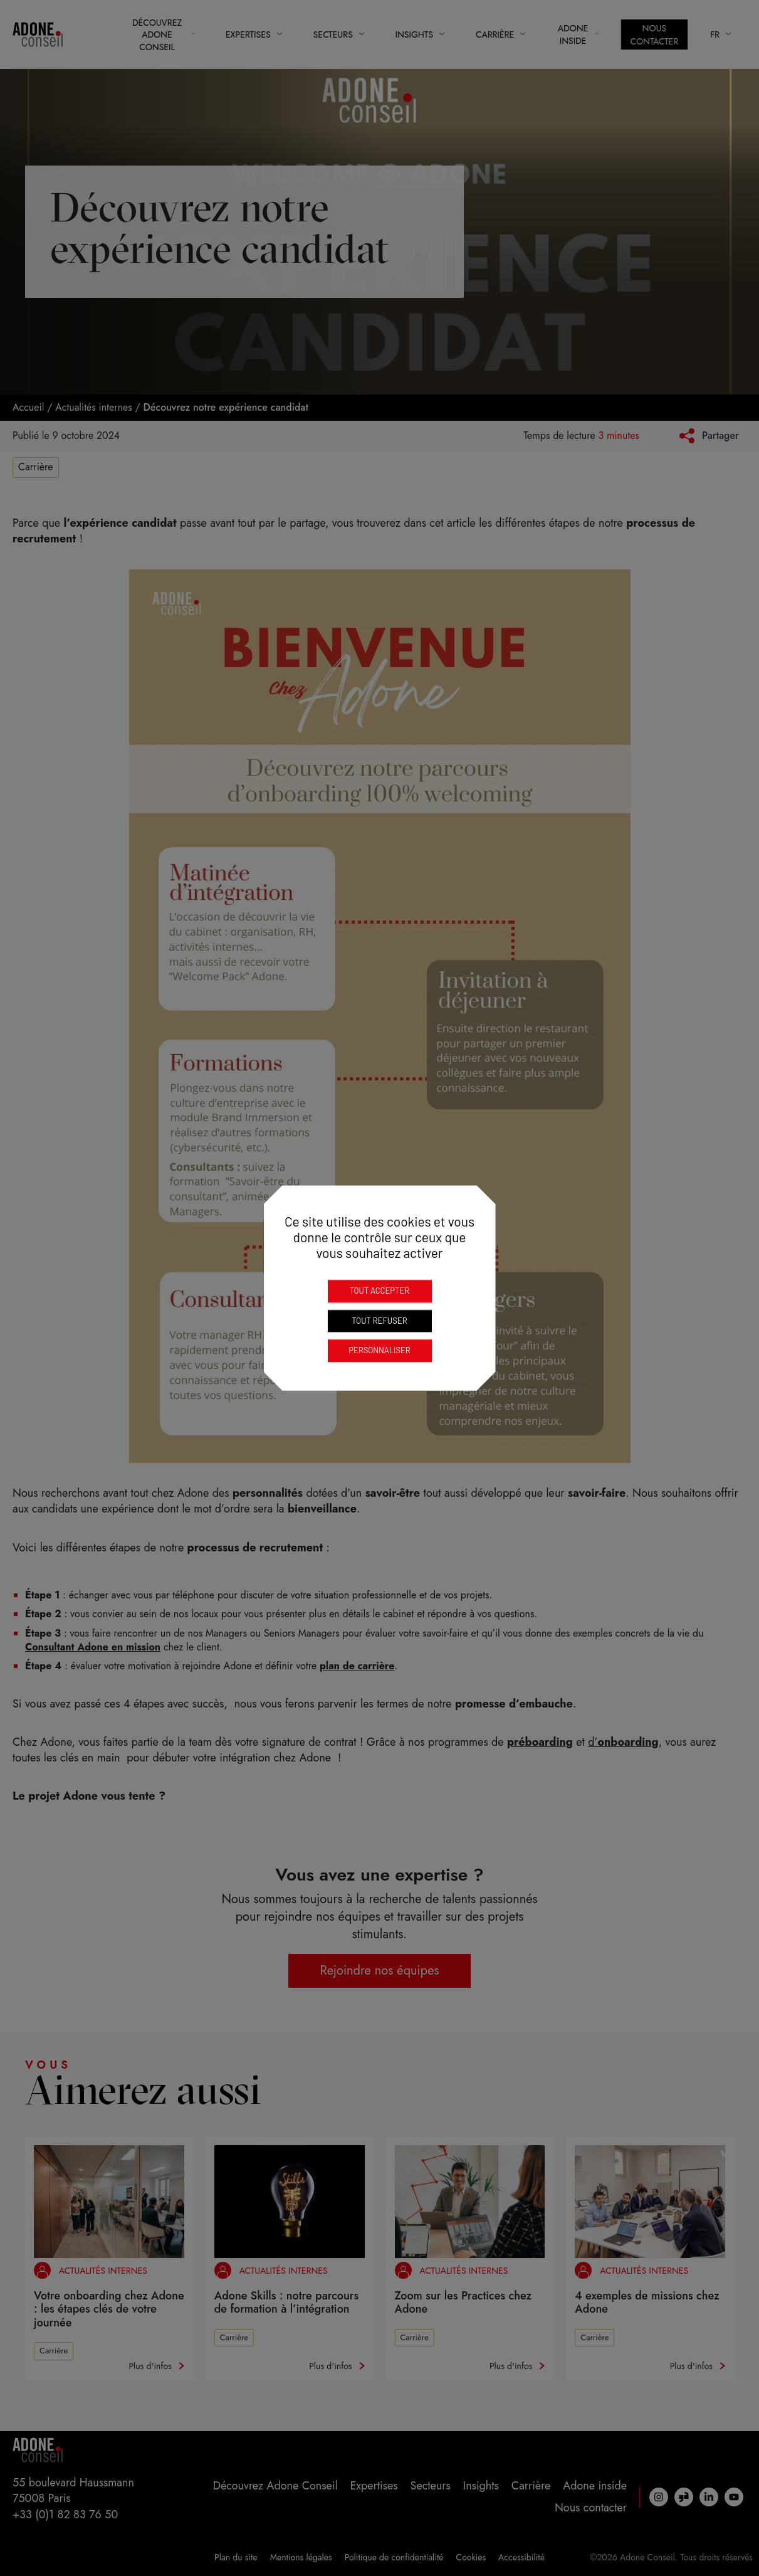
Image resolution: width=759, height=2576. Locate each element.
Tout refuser (379, 1321)
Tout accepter (380, 1290)
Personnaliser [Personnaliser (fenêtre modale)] (379, 1350)
